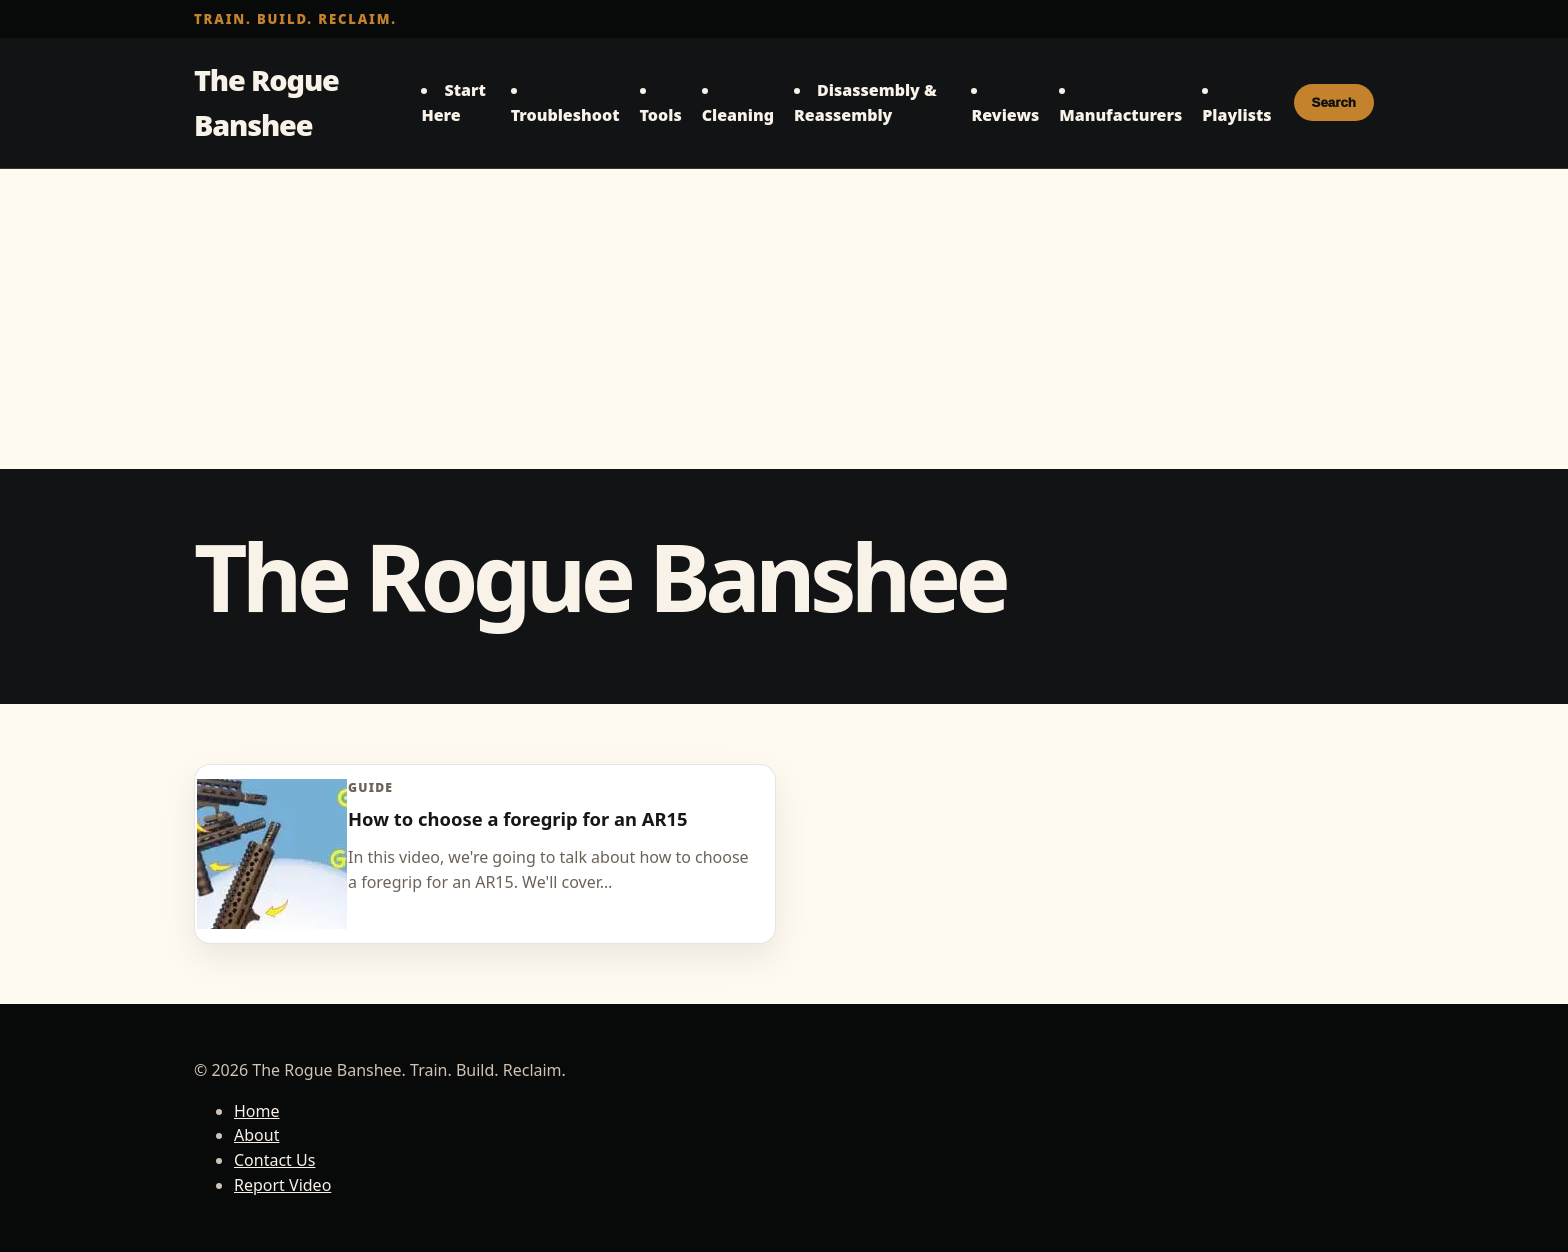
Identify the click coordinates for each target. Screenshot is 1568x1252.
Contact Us (274, 1160)
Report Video (282, 1185)
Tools (661, 115)
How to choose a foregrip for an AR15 (518, 818)
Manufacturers (1120, 115)
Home (257, 1111)
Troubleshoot (565, 115)
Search (1334, 102)
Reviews (1005, 115)
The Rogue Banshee (266, 102)
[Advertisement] (784, 319)
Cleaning (738, 115)
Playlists (1236, 115)
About (256, 1135)
